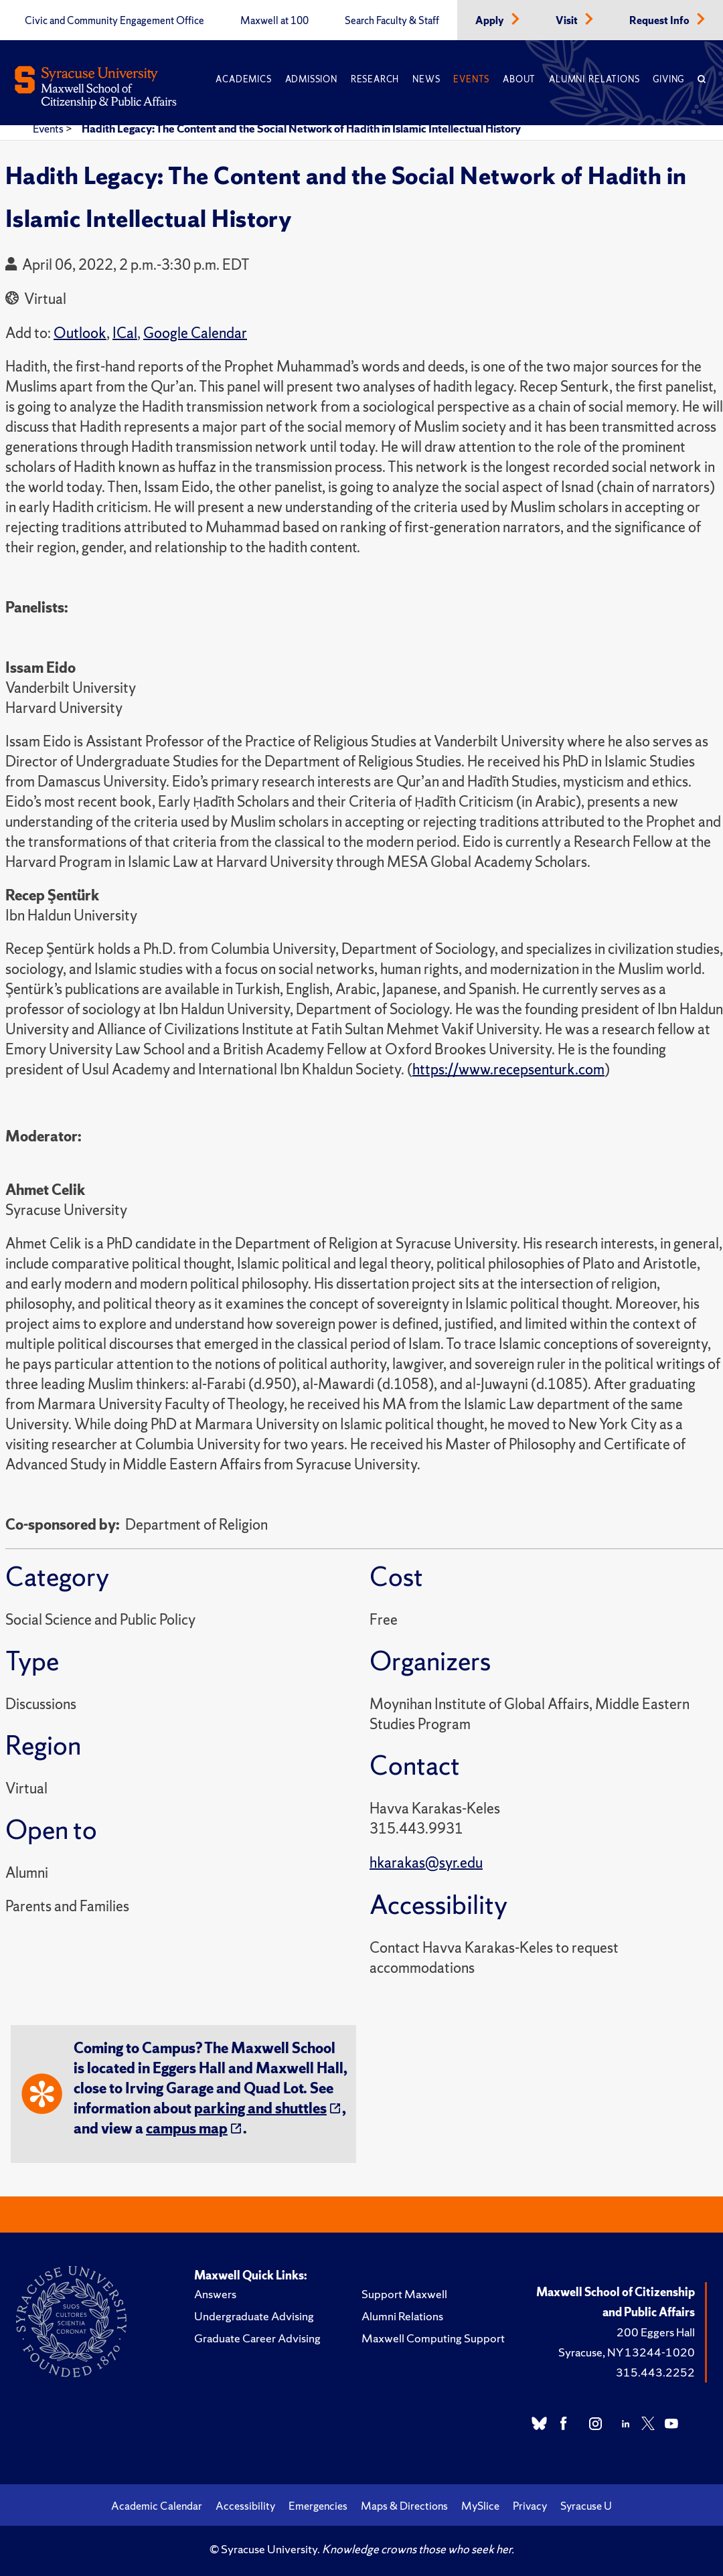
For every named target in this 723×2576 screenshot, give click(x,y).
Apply (490, 20)
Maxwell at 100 (274, 20)
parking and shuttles (260, 2108)
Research (375, 79)
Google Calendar (195, 333)
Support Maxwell (404, 2294)
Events (471, 79)
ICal (124, 333)
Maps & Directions (404, 2505)
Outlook (80, 333)
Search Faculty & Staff (392, 20)
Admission (311, 79)
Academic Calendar (156, 2505)
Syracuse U (586, 2505)
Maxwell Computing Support (433, 2338)
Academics (243, 79)
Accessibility (245, 2505)
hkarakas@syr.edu (426, 1862)
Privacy (530, 2505)
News (426, 79)
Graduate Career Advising (257, 2338)
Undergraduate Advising (254, 2316)
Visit (568, 20)
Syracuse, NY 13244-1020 (626, 2352)
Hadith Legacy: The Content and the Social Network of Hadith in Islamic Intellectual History (301, 128)
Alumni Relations (594, 79)
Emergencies (318, 2505)
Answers (215, 2294)
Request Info (660, 20)
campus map (187, 2128)
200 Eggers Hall (656, 2332)
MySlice (480, 2505)
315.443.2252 (655, 2372)
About (519, 79)
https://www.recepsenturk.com (508, 1069)
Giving (668, 79)
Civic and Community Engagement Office (114, 20)
